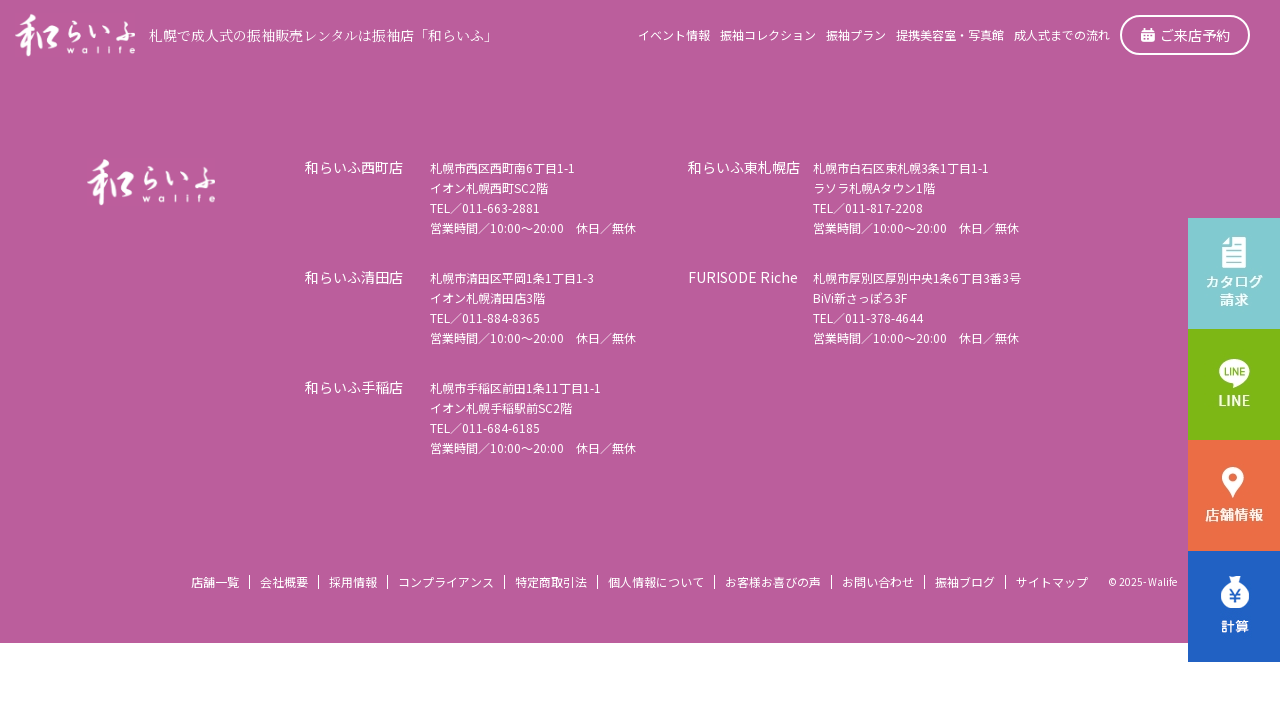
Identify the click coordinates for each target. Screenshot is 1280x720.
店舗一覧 (215, 581)
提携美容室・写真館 (950, 34)
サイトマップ (1052, 581)
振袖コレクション (768, 34)
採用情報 (353, 581)
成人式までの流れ (1062, 34)
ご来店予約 (1185, 35)
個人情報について (656, 581)
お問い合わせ (878, 581)
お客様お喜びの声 (773, 581)
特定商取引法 (551, 581)
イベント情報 (674, 34)
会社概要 (284, 581)
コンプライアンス (446, 581)
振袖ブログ (965, 581)
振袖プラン (856, 34)
